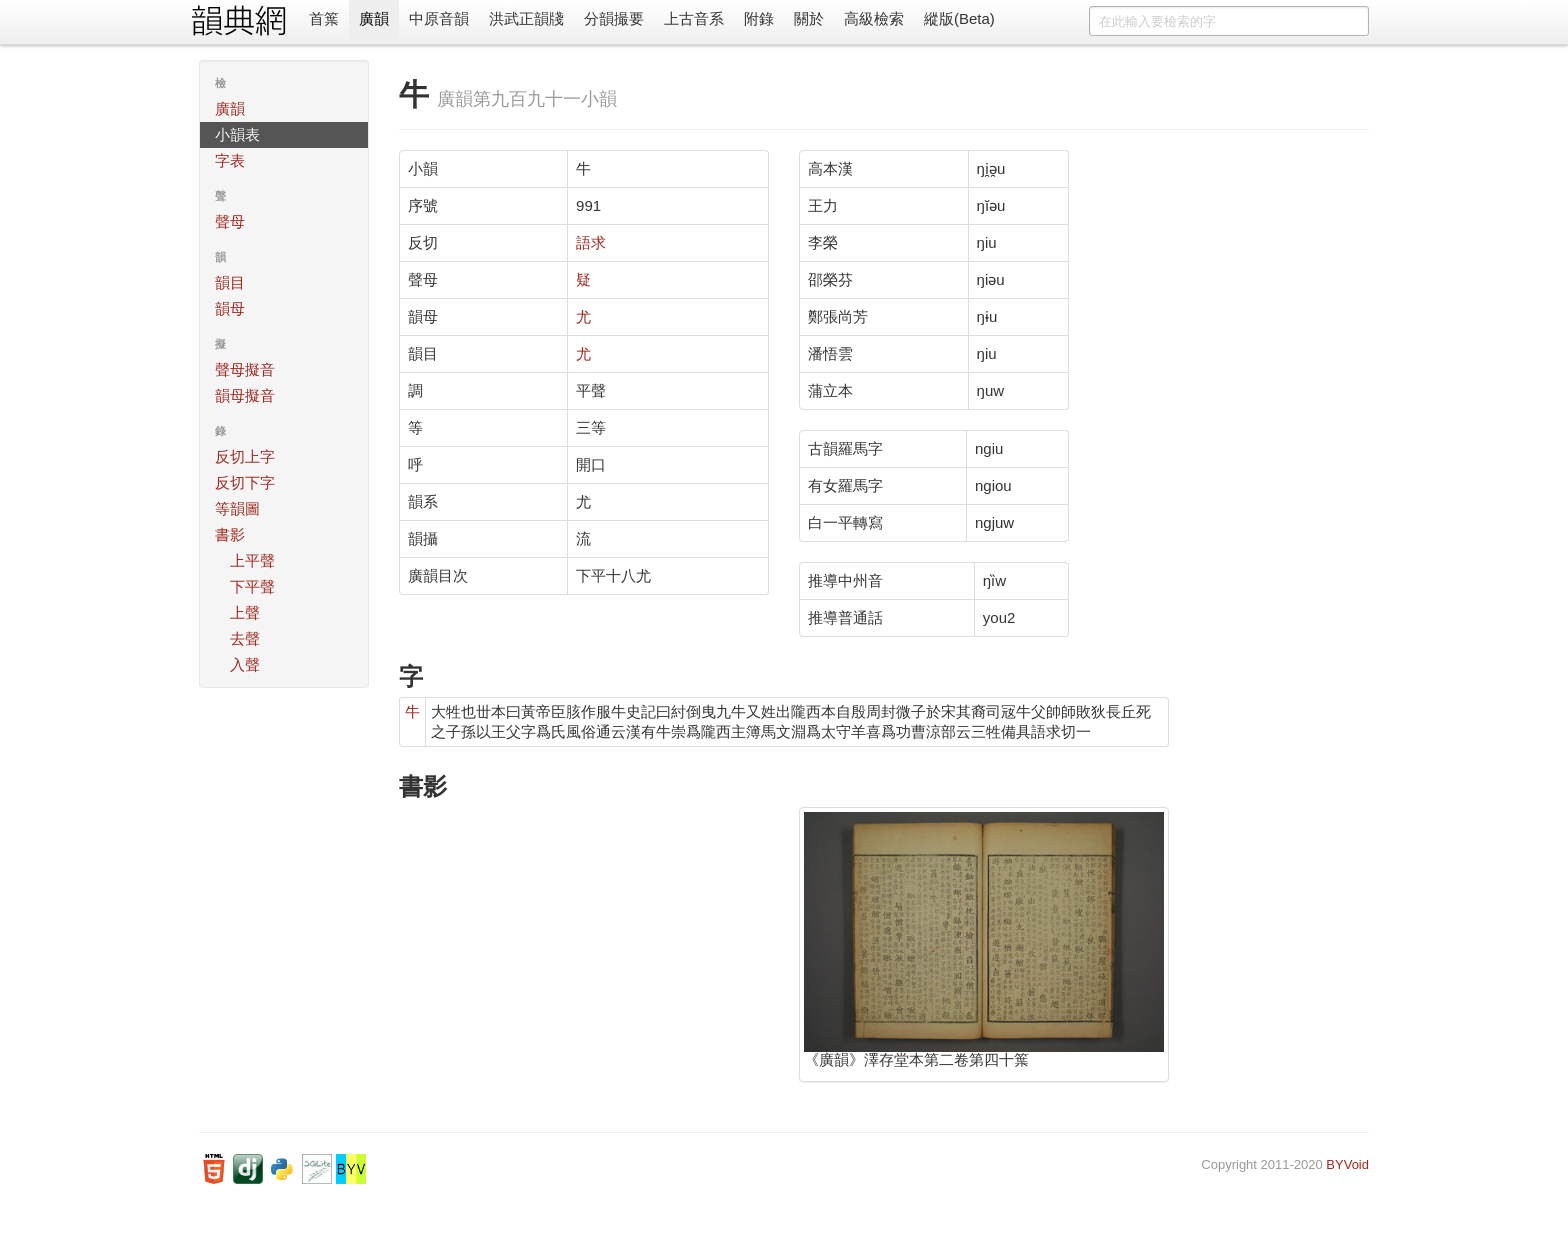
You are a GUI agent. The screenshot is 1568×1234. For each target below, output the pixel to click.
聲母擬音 (245, 369)
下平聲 (252, 586)
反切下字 (245, 482)
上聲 (245, 612)
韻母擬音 (245, 395)
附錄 (759, 18)
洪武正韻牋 (526, 18)
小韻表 (237, 134)
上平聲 (252, 560)
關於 (809, 18)
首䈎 (324, 18)
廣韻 (374, 18)
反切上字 (245, 456)
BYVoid (1347, 1164)
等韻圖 (237, 508)
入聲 (245, 664)
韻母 (230, 308)
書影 (230, 534)
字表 (230, 160)
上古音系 (694, 18)
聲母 (230, 221)
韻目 (230, 282)
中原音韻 (439, 18)
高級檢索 (874, 18)
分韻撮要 (614, 18)
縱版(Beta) (959, 18)
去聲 (245, 638)
